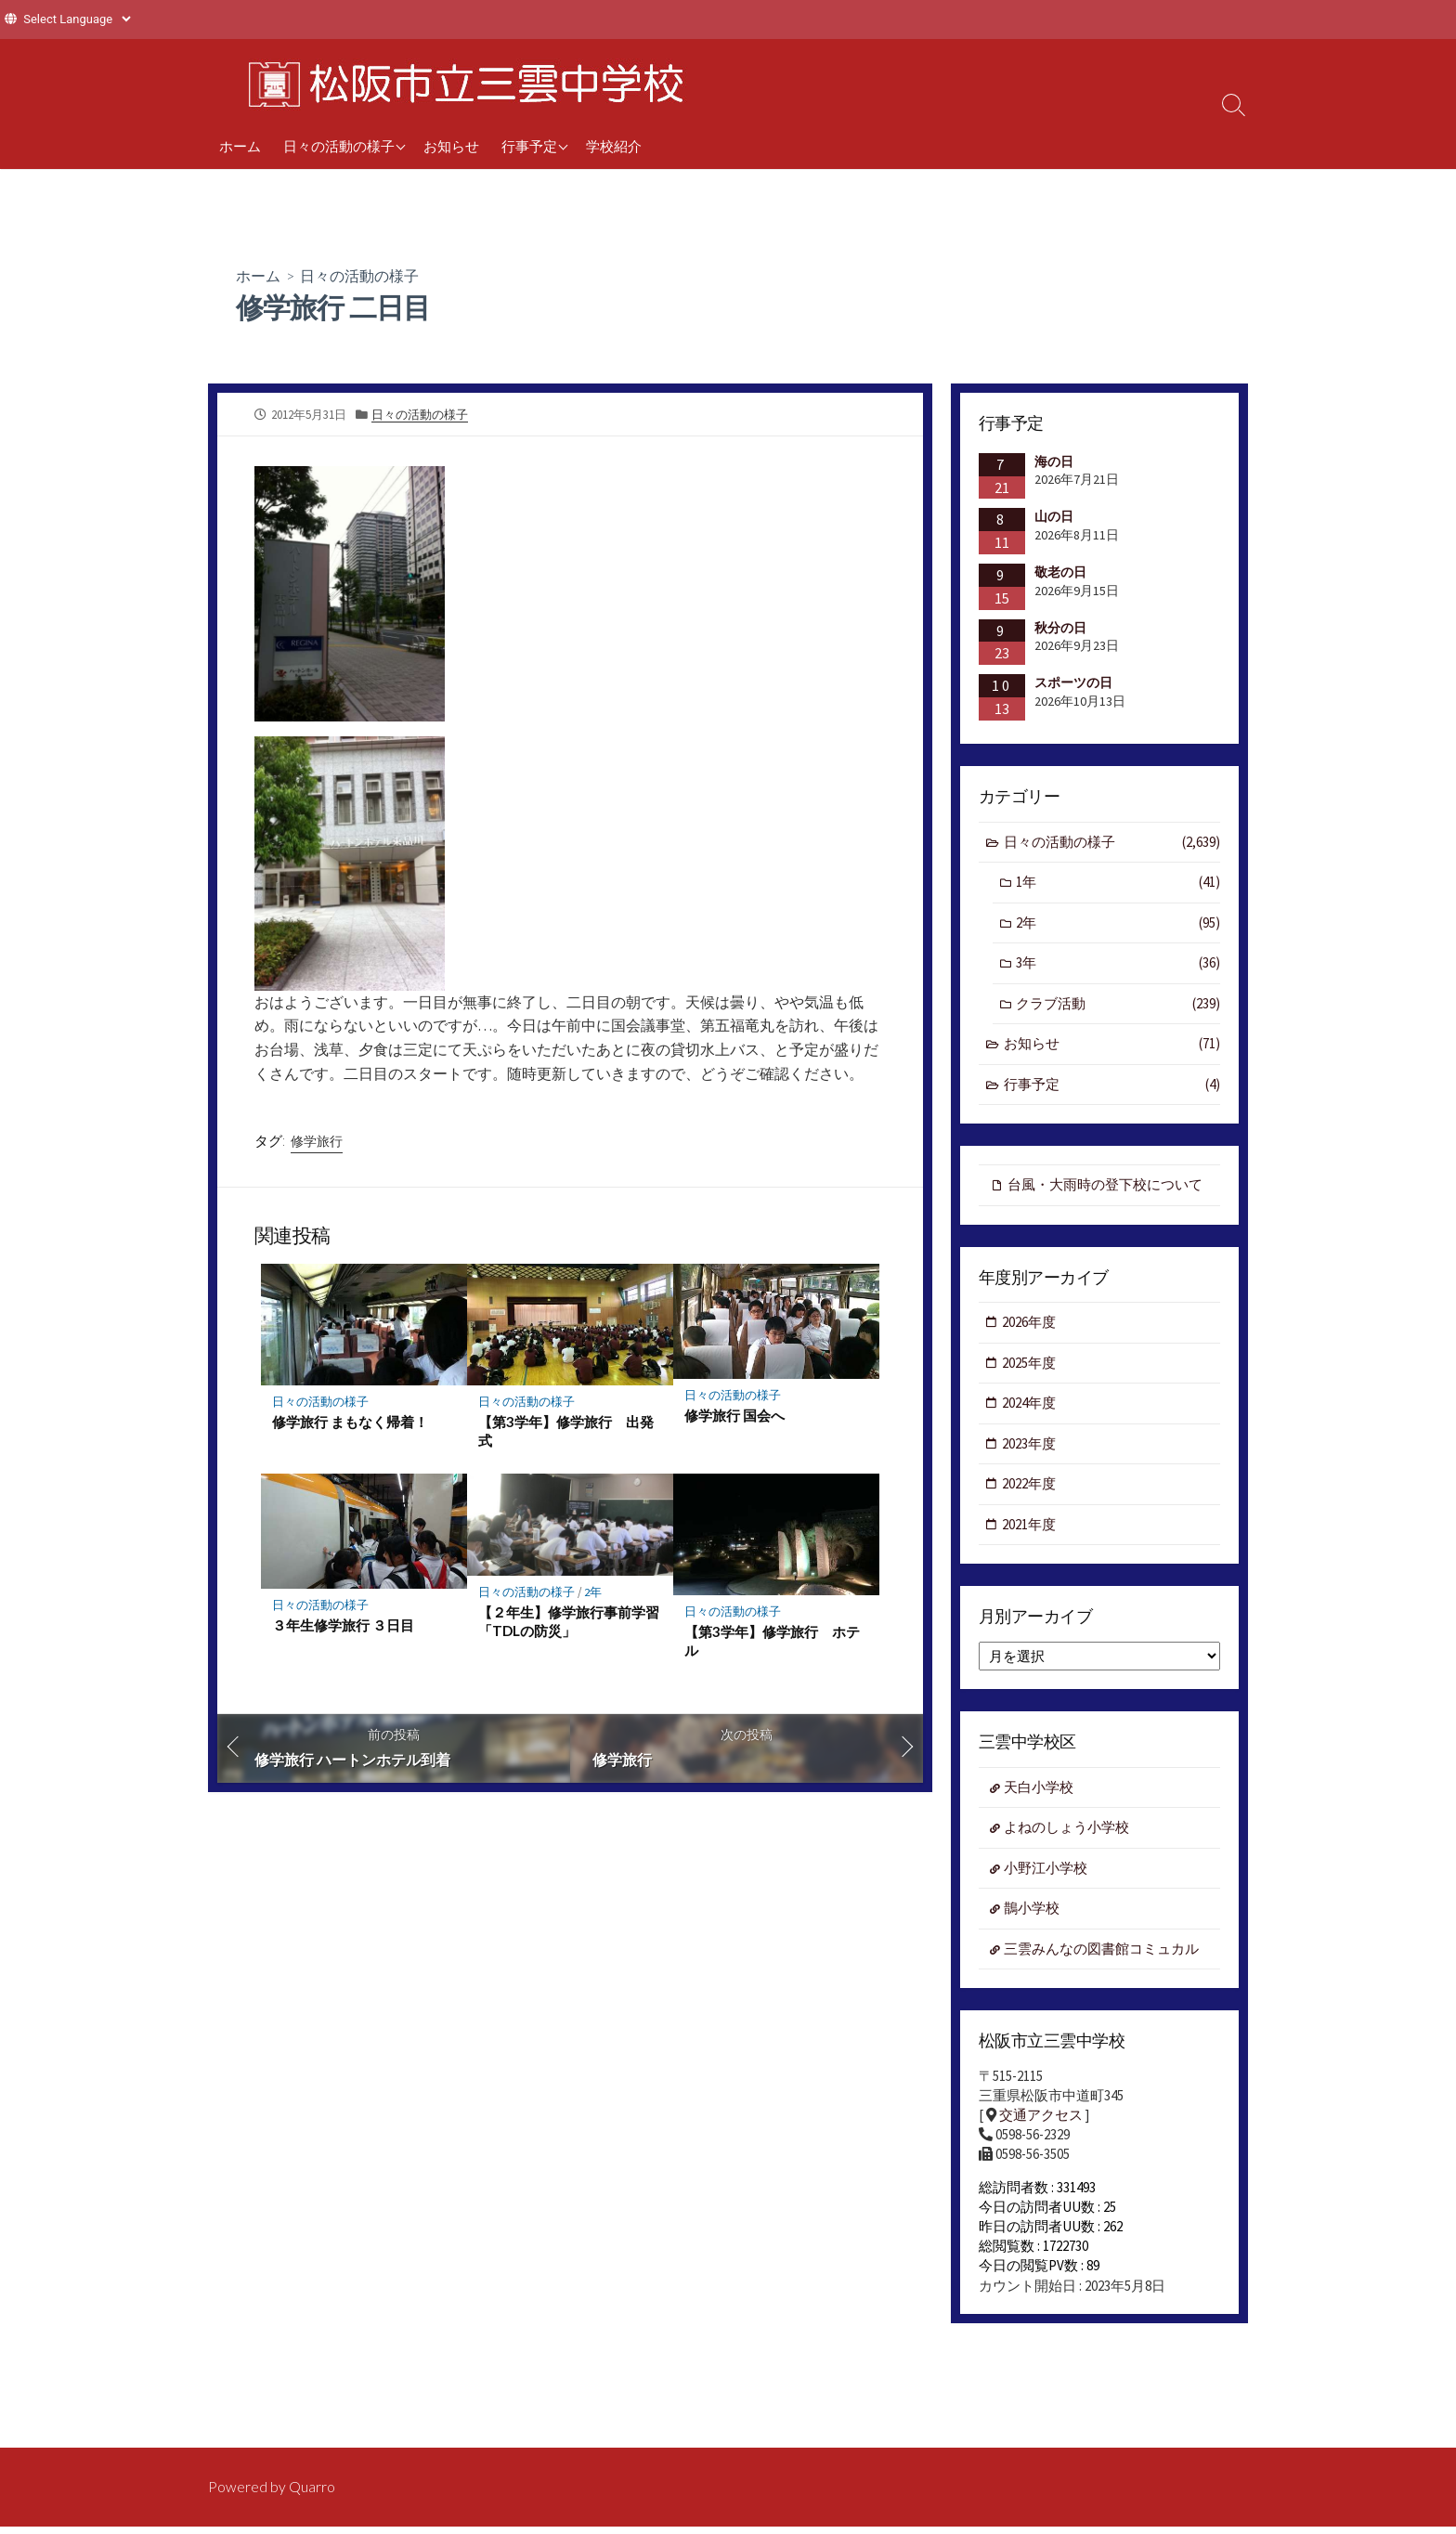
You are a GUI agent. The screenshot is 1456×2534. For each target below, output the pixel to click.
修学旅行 (317, 1141)
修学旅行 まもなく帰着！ (350, 1423)
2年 (594, 1594)
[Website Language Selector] (77, 19)
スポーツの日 (1073, 682)
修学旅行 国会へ (734, 1417)
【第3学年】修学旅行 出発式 (566, 1432)
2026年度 (1029, 1323)
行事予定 (529, 145)
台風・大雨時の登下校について (1105, 1184)
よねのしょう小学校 (1066, 1828)
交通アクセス (1041, 2116)
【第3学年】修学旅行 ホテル (772, 1643)
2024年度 (1029, 1403)
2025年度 (1029, 1362)
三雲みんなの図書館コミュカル (1101, 1949)
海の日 (1053, 461)
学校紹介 (614, 145)
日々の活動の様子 (339, 145)
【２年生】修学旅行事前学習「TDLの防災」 (568, 1624)
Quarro (312, 2486)
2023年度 (1029, 1443)
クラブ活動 (1118, 1004)
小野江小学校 (1045, 1869)
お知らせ (451, 145)
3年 (1118, 963)
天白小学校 (1038, 1788)
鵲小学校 (1032, 1908)
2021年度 (1029, 1525)
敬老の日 (1060, 572)
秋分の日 (1060, 627)
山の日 (1053, 516)
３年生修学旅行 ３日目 (343, 1627)
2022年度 (1029, 1484)
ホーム (240, 145)
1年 (1118, 882)
